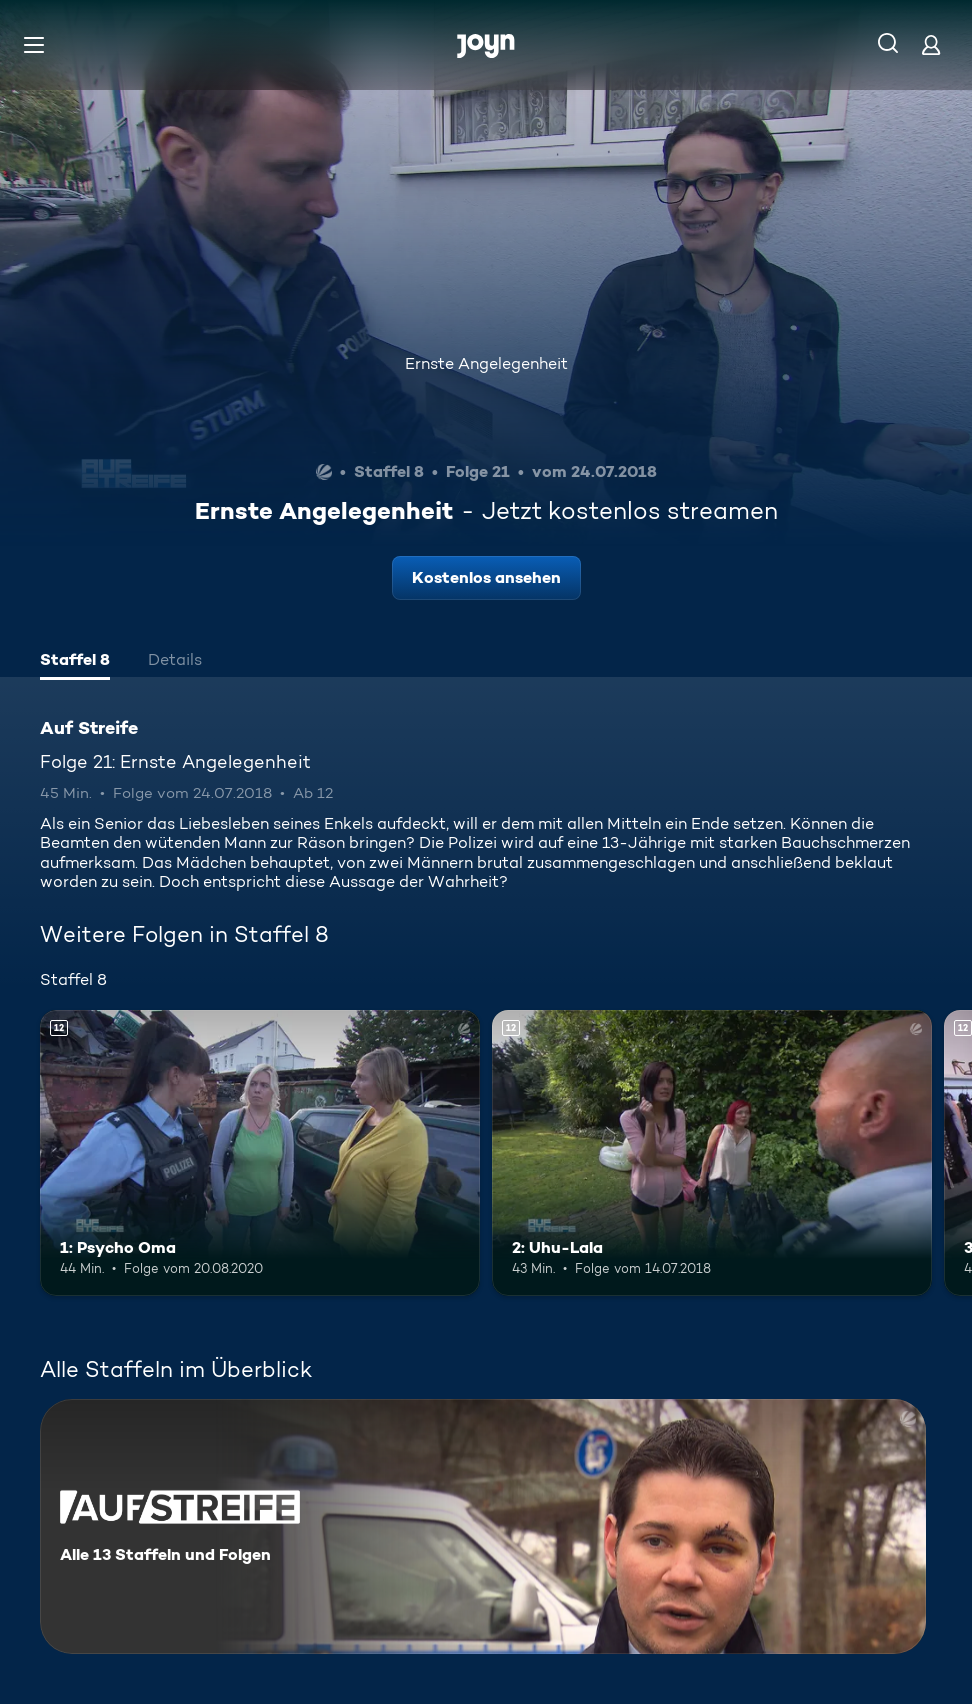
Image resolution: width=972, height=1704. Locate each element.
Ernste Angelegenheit (486, 363)
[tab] (75, 662)
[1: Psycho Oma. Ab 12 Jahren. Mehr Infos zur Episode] (260, 1153)
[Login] (931, 44)
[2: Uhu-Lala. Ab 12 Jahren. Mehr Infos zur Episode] (712, 1153)
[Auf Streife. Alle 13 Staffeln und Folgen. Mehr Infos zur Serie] (483, 1526)
